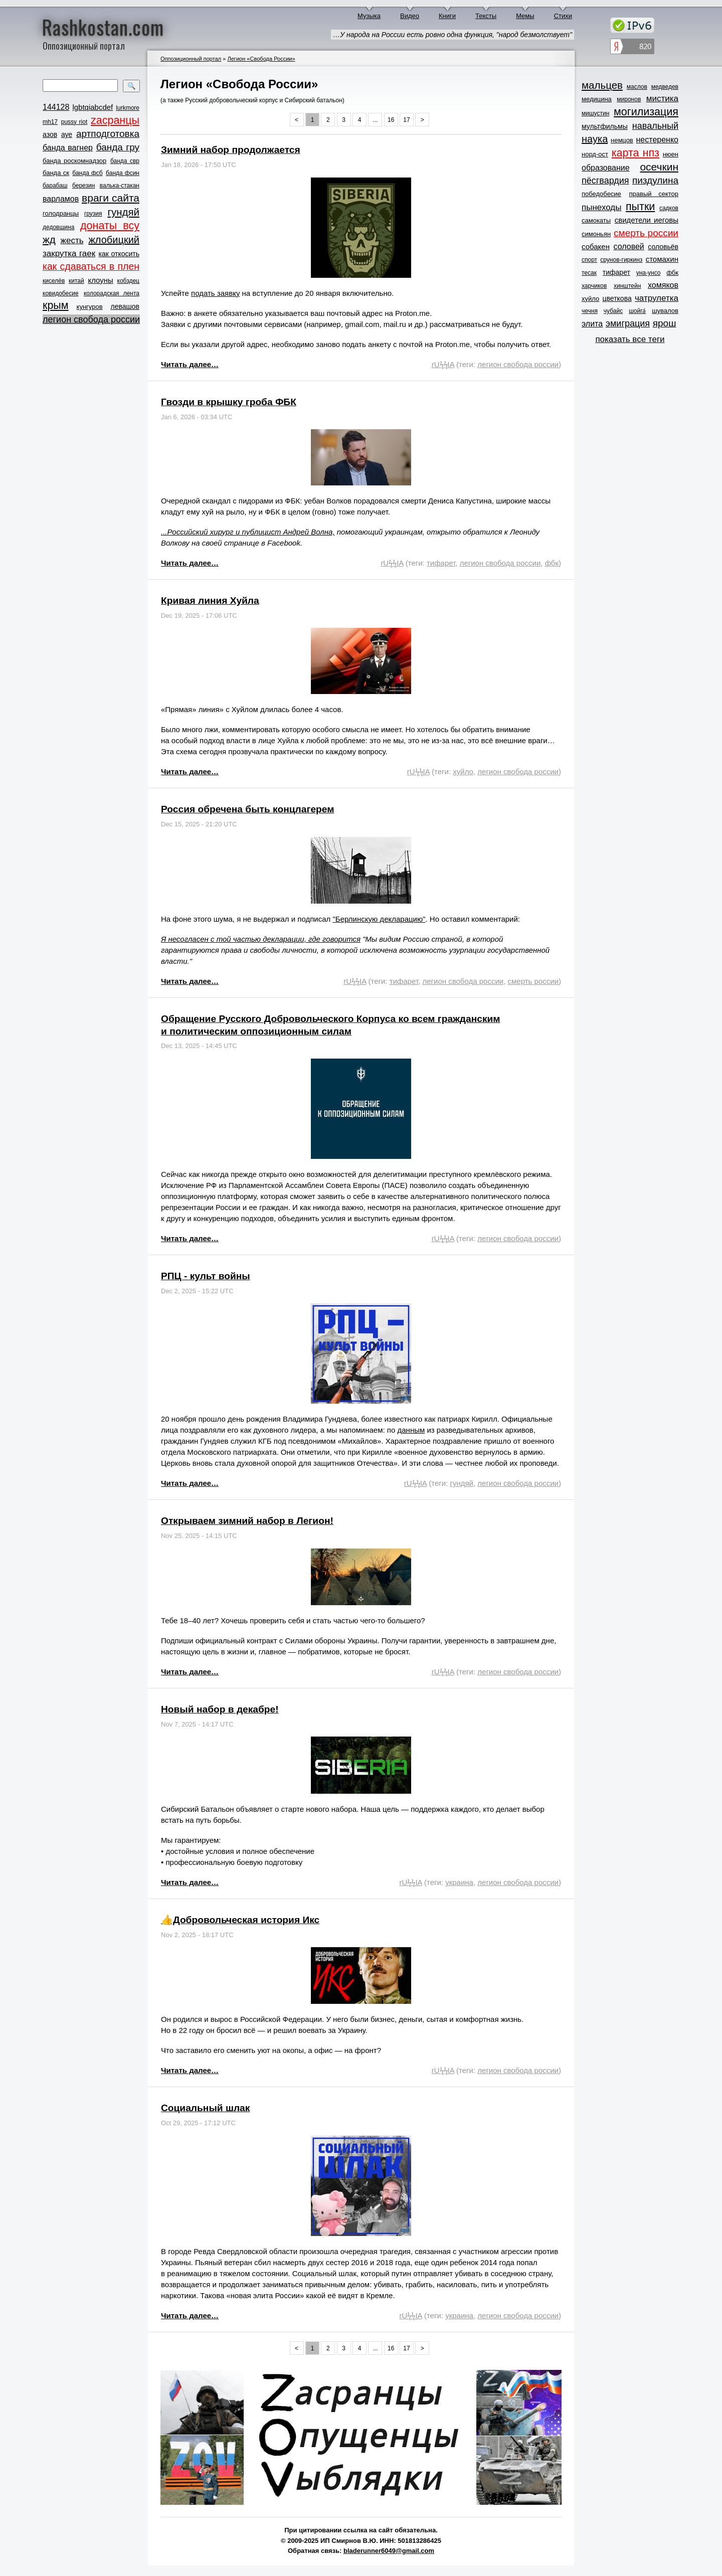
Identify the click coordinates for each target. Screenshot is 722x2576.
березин (83, 185)
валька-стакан (119, 185)
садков (668, 208)
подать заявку (215, 293)
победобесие (601, 194)
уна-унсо (648, 272)
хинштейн (627, 285)
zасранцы (115, 120)
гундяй (123, 212)
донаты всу (109, 226)
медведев (664, 86)
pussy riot (74, 121)
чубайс (613, 310)
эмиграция (628, 323)
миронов (629, 99)
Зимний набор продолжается (230, 149)
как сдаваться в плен (91, 266)
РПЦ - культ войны (205, 1276)
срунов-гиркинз (621, 259)
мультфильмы (605, 126)
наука (595, 138)
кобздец (128, 280)
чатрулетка (656, 298)
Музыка (369, 16)
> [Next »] (422, 119)
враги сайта (110, 198)
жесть (72, 240)
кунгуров (90, 306)
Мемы (525, 16)
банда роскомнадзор (74, 160)
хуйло (463, 771)
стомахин (662, 259)
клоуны (100, 280)
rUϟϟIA (443, 364)
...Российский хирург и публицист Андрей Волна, (248, 532)
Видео (409, 16)
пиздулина (655, 180)
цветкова (617, 298)
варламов (61, 199)
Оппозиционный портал (190, 59)
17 (406, 119)
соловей (628, 246)
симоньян (596, 234)
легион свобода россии (91, 319)
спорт (589, 259)
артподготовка (107, 133)
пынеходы (601, 207)
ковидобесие (61, 293)
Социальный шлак (205, 2108)
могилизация (646, 112)
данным (411, 1430)
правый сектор (653, 194)
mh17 (50, 121)
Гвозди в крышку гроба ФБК (228, 402)
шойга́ (637, 310)
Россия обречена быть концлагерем (247, 809)
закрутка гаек (69, 253)
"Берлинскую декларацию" (378, 919)
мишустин (595, 113)
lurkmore (127, 107)
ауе (66, 134)
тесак (589, 272)
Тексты (485, 16)
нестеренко (657, 139)
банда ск (56, 173)
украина (459, 1882)
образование (606, 167)
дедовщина (58, 227)
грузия (93, 213)
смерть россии (533, 981)
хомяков (663, 285)
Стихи (563, 16)
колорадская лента (111, 293)
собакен (596, 246)
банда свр (124, 160)
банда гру (117, 147)
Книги (447, 16)
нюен (670, 154)
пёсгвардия (605, 181)
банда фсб (87, 173)
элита (592, 323)
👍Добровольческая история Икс (240, 1920)
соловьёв (663, 247)
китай (76, 280)
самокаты (596, 220)
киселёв (54, 280)
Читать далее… (190, 364)
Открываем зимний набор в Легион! (247, 1520)
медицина (597, 99)
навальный (655, 126)
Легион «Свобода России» (261, 59)
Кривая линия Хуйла (210, 600)
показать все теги (629, 339)
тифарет (441, 563)
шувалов (665, 310)
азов (50, 134)
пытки (640, 207)
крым (56, 305)
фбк (552, 563)
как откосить (119, 254)
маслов (637, 86)
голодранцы (61, 213)
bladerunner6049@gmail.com (388, 2550)
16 (391, 119)
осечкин (659, 167)
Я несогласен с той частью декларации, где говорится (260, 939)
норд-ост (595, 154)
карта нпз (635, 153)
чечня (590, 310)
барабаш (55, 185)
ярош (664, 323)
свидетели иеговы (646, 220)
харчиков (594, 285)
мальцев (602, 85)
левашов (125, 306)
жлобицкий (113, 239)
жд (49, 239)
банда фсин (122, 173)
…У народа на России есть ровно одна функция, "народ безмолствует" (452, 35)
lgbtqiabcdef (92, 107)
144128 (56, 107)
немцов (622, 140)
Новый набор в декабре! (220, 1709)
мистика (662, 98)
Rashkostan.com (103, 26)
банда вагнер (68, 147)
